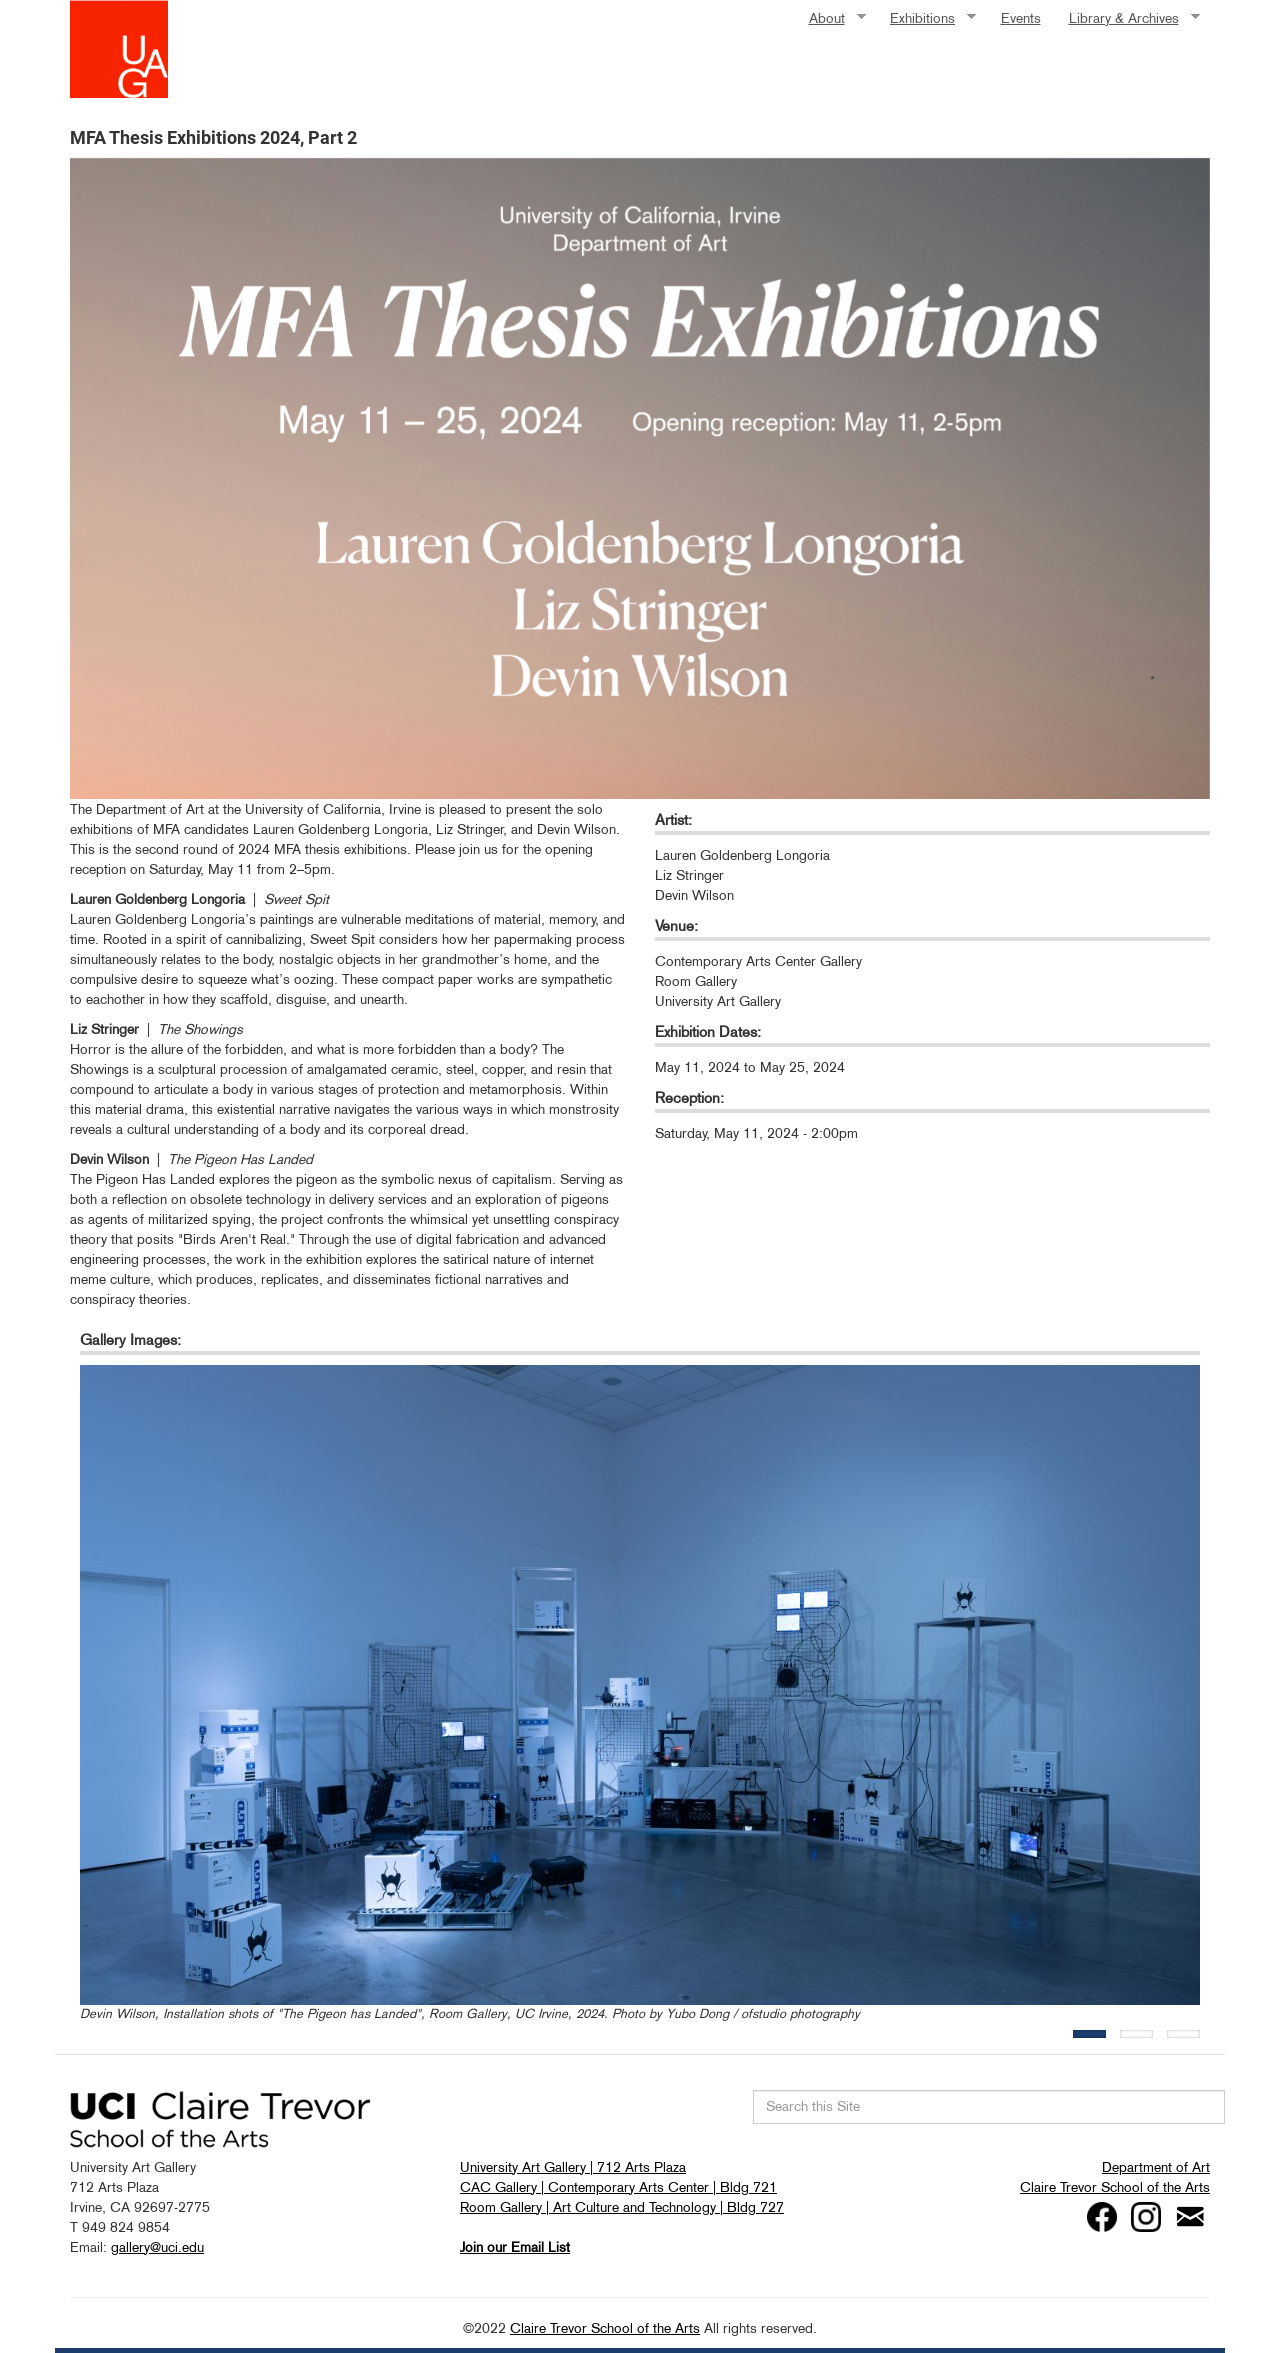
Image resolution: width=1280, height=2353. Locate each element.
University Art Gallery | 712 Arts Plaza (573, 2167)
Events (1021, 18)
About (830, 18)
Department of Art (1156, 2167)
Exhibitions (926, 18)
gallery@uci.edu (157, 2247)
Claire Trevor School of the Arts (1115, 2187)
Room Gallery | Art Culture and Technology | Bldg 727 (622, 2207)
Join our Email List (515, 2247)
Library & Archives (1127, 18)
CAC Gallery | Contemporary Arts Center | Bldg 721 (618, 2187)
